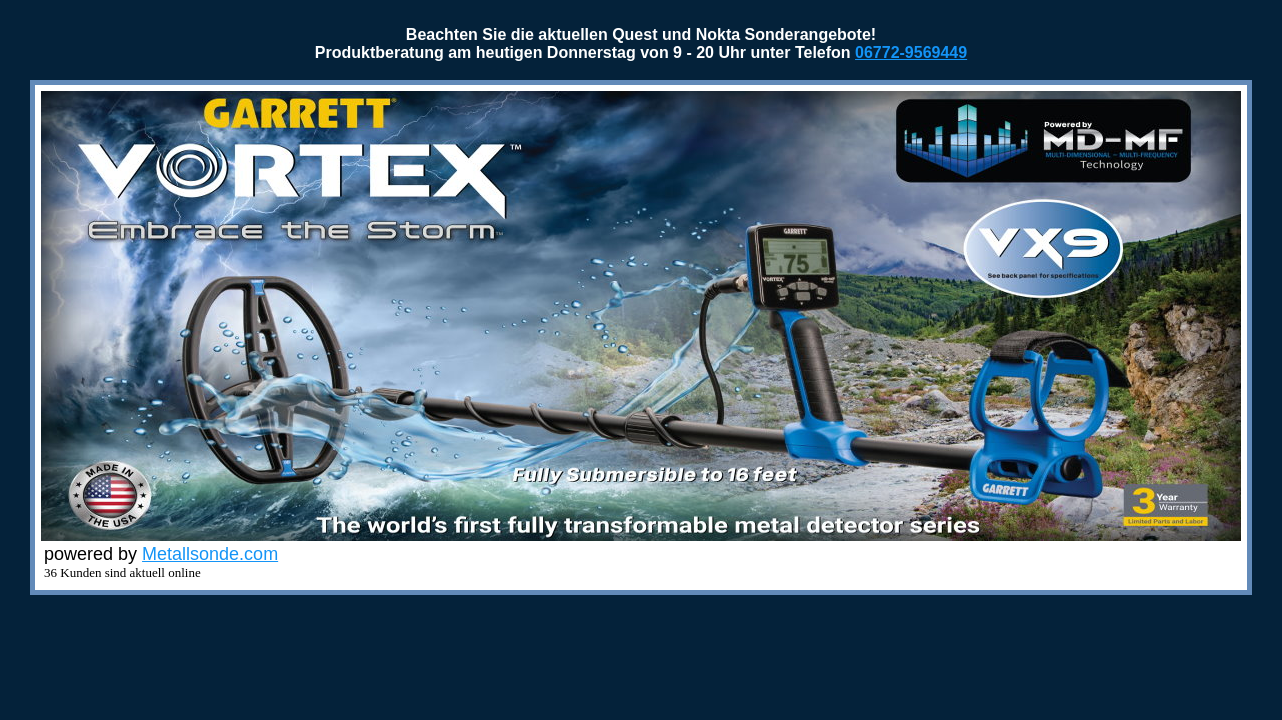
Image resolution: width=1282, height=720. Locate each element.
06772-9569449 (911, 52)
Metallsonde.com (210, 554)
